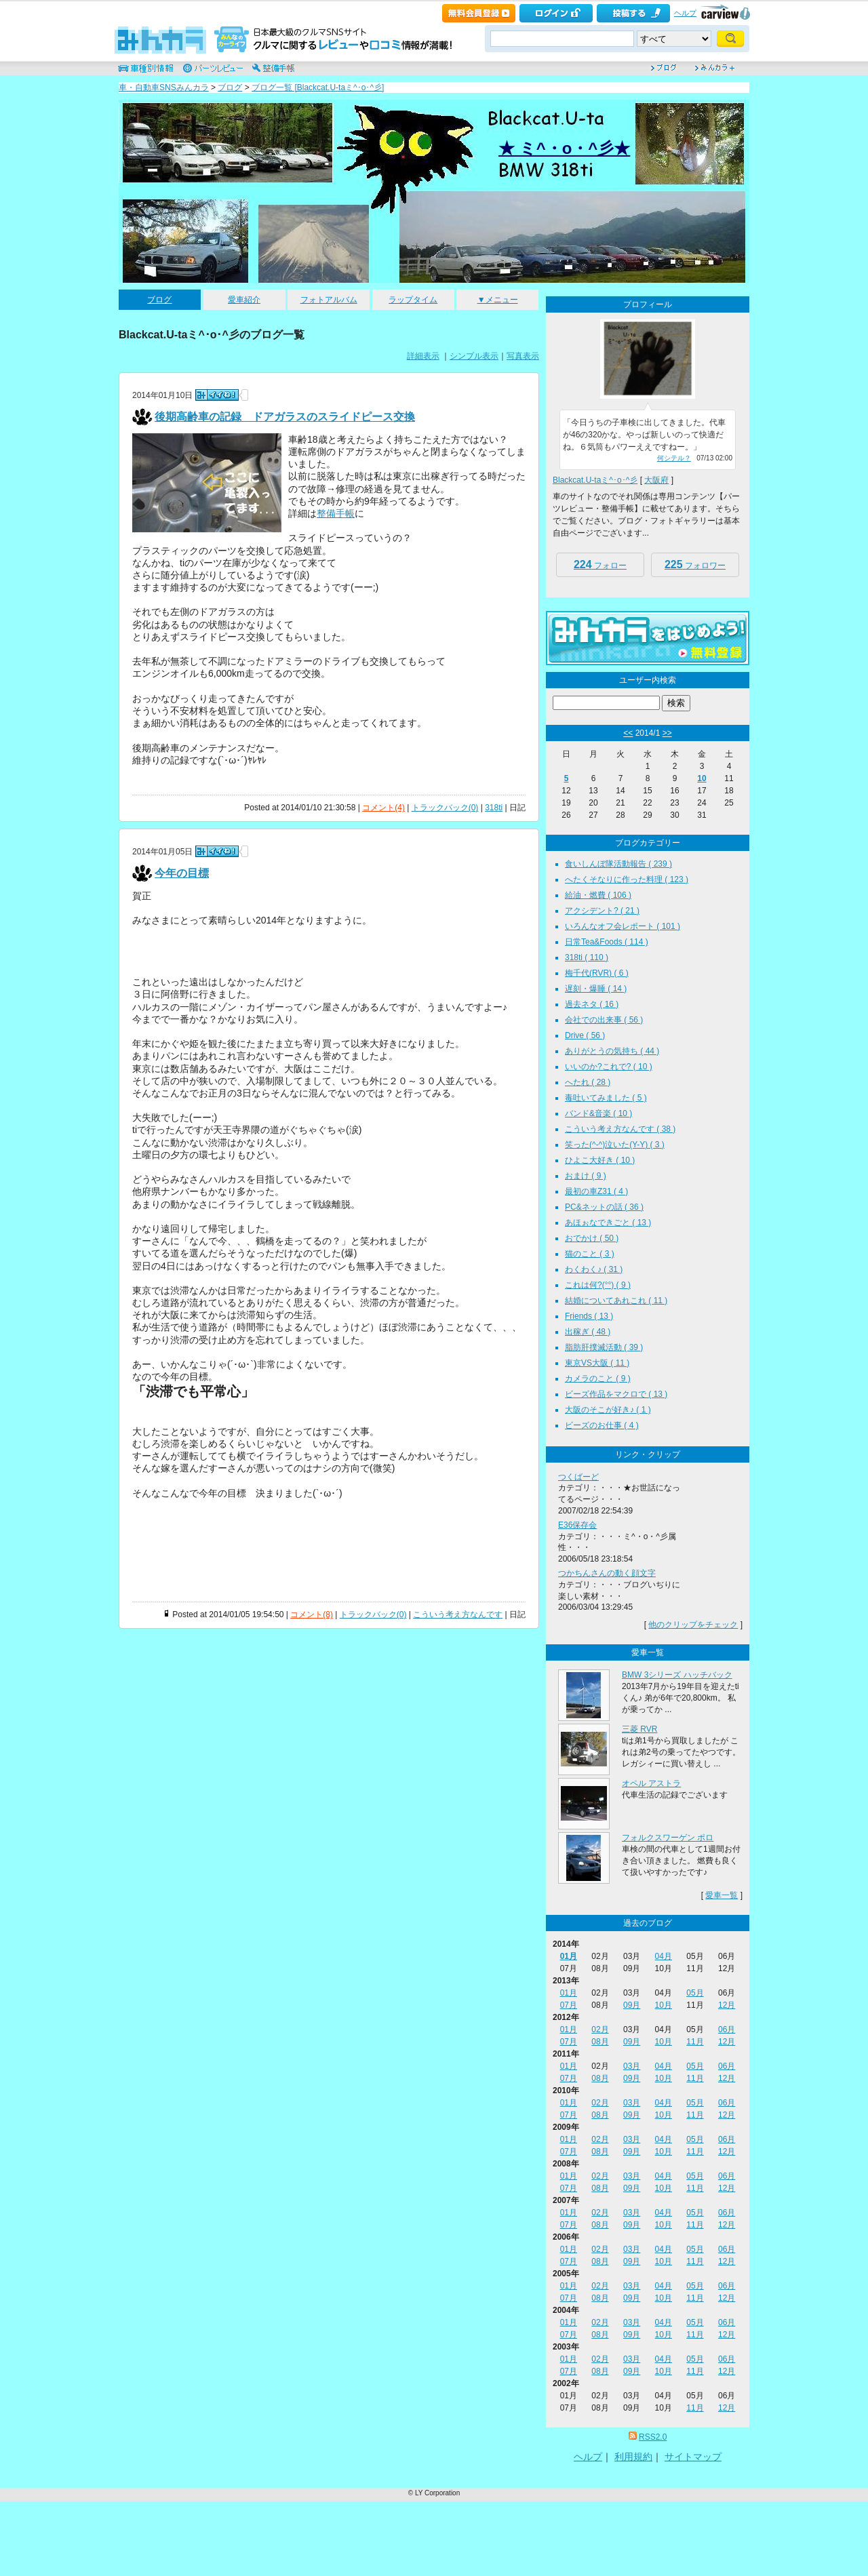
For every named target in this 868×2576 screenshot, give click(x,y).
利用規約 (633, 2456)
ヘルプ (685, 13)
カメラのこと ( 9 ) (598, 1378)
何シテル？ (674, 458)
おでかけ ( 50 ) (591, 1238)
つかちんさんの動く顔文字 (607, 1573)
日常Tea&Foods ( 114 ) (606, 942)
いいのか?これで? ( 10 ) (608, 1066)
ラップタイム (413, 299)
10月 (663, 2005)
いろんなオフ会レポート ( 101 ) (622, 926)
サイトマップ (693, 2456)
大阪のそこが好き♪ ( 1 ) (608, 1409)
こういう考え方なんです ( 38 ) (620, 1129)
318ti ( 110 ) (586, 957)
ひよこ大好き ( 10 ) (600, 1160)
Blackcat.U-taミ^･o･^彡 (595, 480)
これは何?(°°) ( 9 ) (598, 1285)
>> (667, 733)
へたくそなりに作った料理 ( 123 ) (626, 879)
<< (628, 733)
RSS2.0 (653, 2437)
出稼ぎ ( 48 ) (587, 1331)
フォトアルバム (328, 299)
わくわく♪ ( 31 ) (594, 1269)
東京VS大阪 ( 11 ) (597, 1363)
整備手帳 (336, 513)
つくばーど (578, 1477)
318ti (493, 807)
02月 (599, 2029)
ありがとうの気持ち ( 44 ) (612, 1051)
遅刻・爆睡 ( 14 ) (596, 988)
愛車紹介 (244, 299)
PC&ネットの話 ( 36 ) (604, 1207)
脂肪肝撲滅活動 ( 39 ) (604, 1347)
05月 (694, 1993)
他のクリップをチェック (693, 1624)
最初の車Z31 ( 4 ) (596, 1191)
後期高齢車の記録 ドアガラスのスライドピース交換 (285, 416)
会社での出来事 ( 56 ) (604, 1020)
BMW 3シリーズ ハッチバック (677, 1675)
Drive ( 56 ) (585, 1035)
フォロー (600, 564)
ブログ (230, 87)
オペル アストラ (651, 1783)
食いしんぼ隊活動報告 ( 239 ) (618, 864)
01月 (568, 1956)
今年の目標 (182, 873)
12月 (726, 2005)
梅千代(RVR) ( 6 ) (597, 973)
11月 (694, 2041)
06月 (726, 2029)
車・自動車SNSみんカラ (164, 87)
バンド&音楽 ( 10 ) (598, 1113)
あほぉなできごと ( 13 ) (608, 1222)
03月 (631, 2066)
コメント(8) (311, 1614)
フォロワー (695, 564)
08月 (599, 2041)
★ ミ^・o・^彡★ (564, 148)
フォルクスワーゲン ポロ (667, 1837)
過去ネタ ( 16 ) (591, 1004)
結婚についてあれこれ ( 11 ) (616, 1300)
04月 (663, 1956)
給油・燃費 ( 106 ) (598, 895)
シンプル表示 (474, 356)
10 (701, 778)
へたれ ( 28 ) (587, 1082)
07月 (568, 2005)
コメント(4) (383, 807)
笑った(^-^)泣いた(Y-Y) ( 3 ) (615, 1144)
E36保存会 (577, 1525)
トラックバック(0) (445, 807)
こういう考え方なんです (457, 1614)
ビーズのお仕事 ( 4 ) (602, 1425)
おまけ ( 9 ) (585, 1176)
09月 (631, 2005)
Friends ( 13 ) (589, 1316)
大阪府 (656, 480)
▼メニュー (497, 299)
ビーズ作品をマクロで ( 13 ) (616, 1394)
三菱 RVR (639, 1729)
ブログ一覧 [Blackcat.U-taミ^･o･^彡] (318, 87)
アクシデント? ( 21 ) (602, 910)
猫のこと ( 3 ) (589, 1254)
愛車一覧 (721, 1895)
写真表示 (523, 356)
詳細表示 (423, 356)
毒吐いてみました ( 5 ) (606, 1098)
